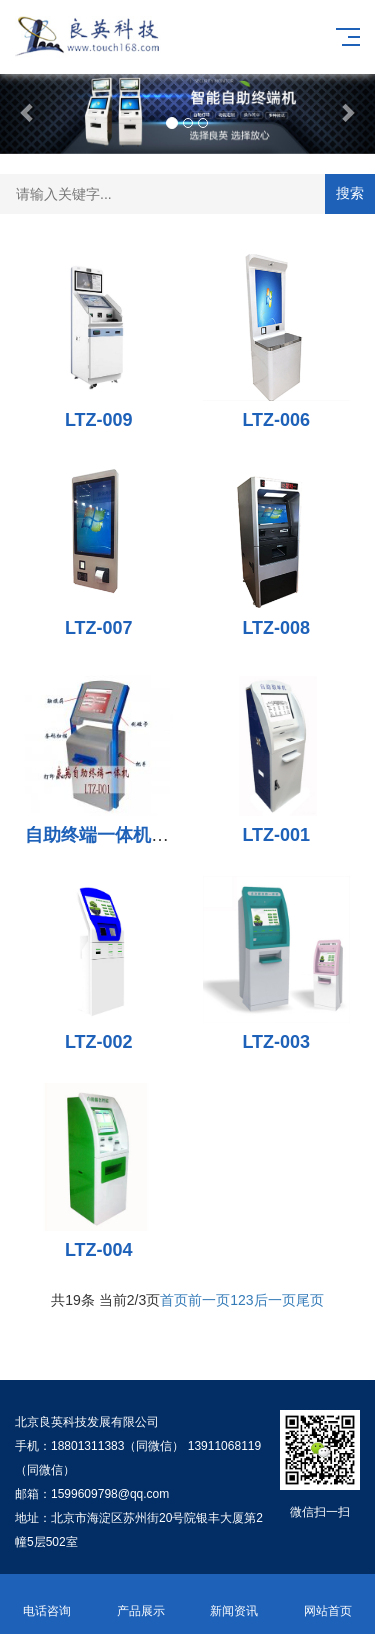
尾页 (310, 1300)
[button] (28, 112)
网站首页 (328, 1599)
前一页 (209, 1300)
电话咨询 (47, 1599)
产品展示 (141, 1599)
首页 (174, 1300)
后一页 (275, 1300)
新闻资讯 (235, 1599)
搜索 (350, 193)
